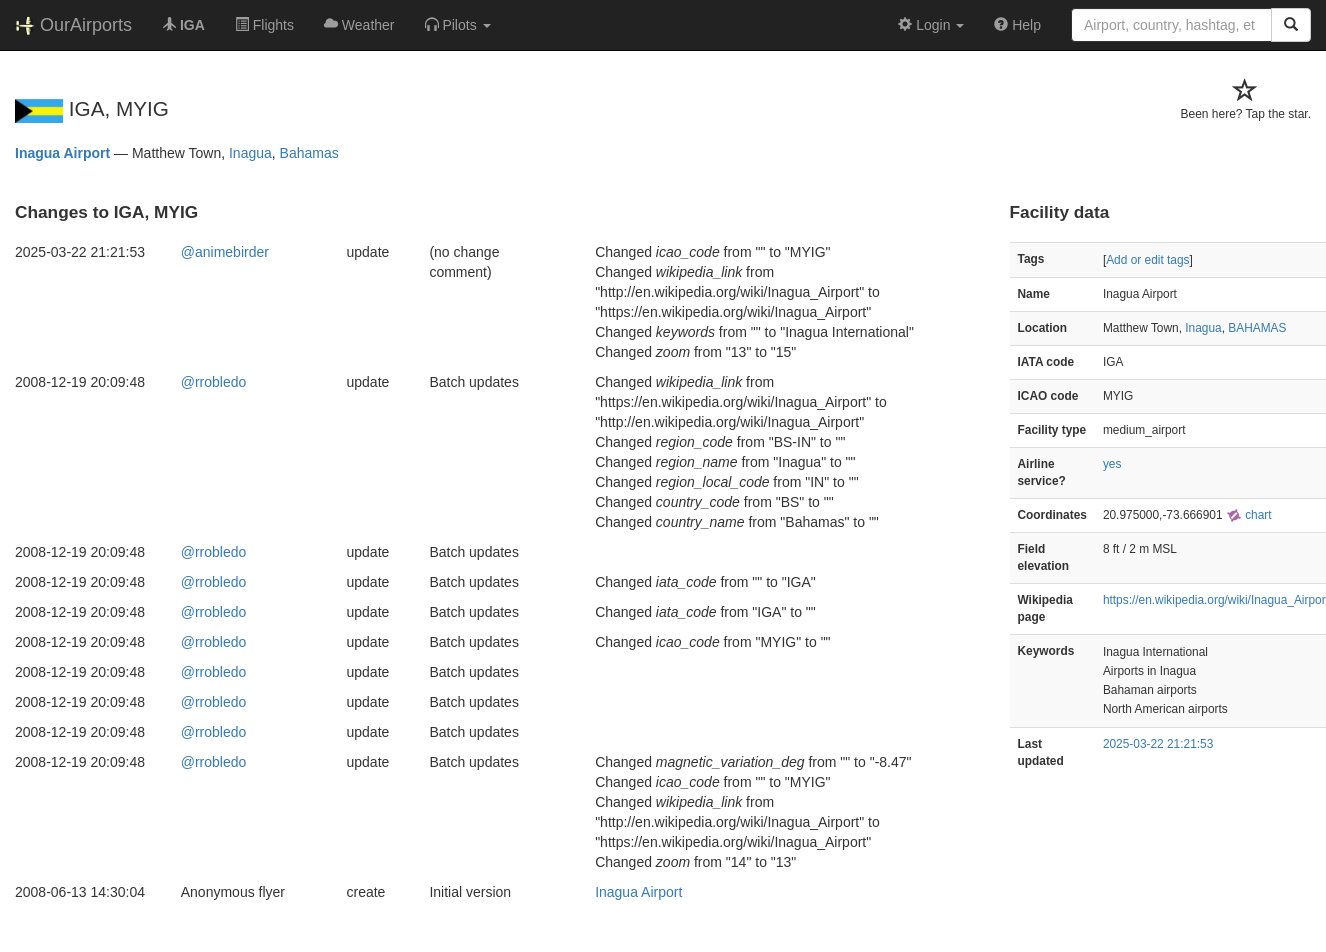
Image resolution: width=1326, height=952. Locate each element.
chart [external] (1249, 515)
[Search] (1291, 25)
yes (1112, 464)
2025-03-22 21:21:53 (1158, 744)
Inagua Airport (62, 153)
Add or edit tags (1147, 260)
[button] (458, 25)
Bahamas (309, 153)
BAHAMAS (1257, 328)
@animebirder (225, 252)
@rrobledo (214, 382)
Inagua (250, 153)
